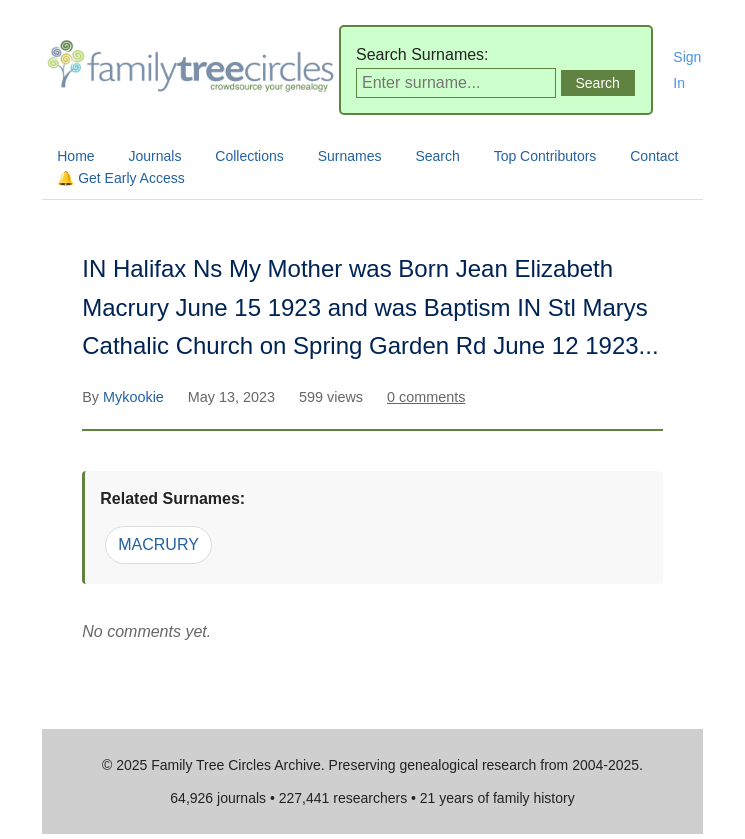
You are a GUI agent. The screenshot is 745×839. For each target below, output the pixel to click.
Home (75, 156)
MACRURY (158, 544)
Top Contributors (545, 156)
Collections (249, 156)
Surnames (350, 156)
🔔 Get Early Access (120, 178)
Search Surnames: (422, 54)
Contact (654, 156)
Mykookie (135, 397)
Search (437, 156)
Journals (155, 156)
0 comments (426, 397)
